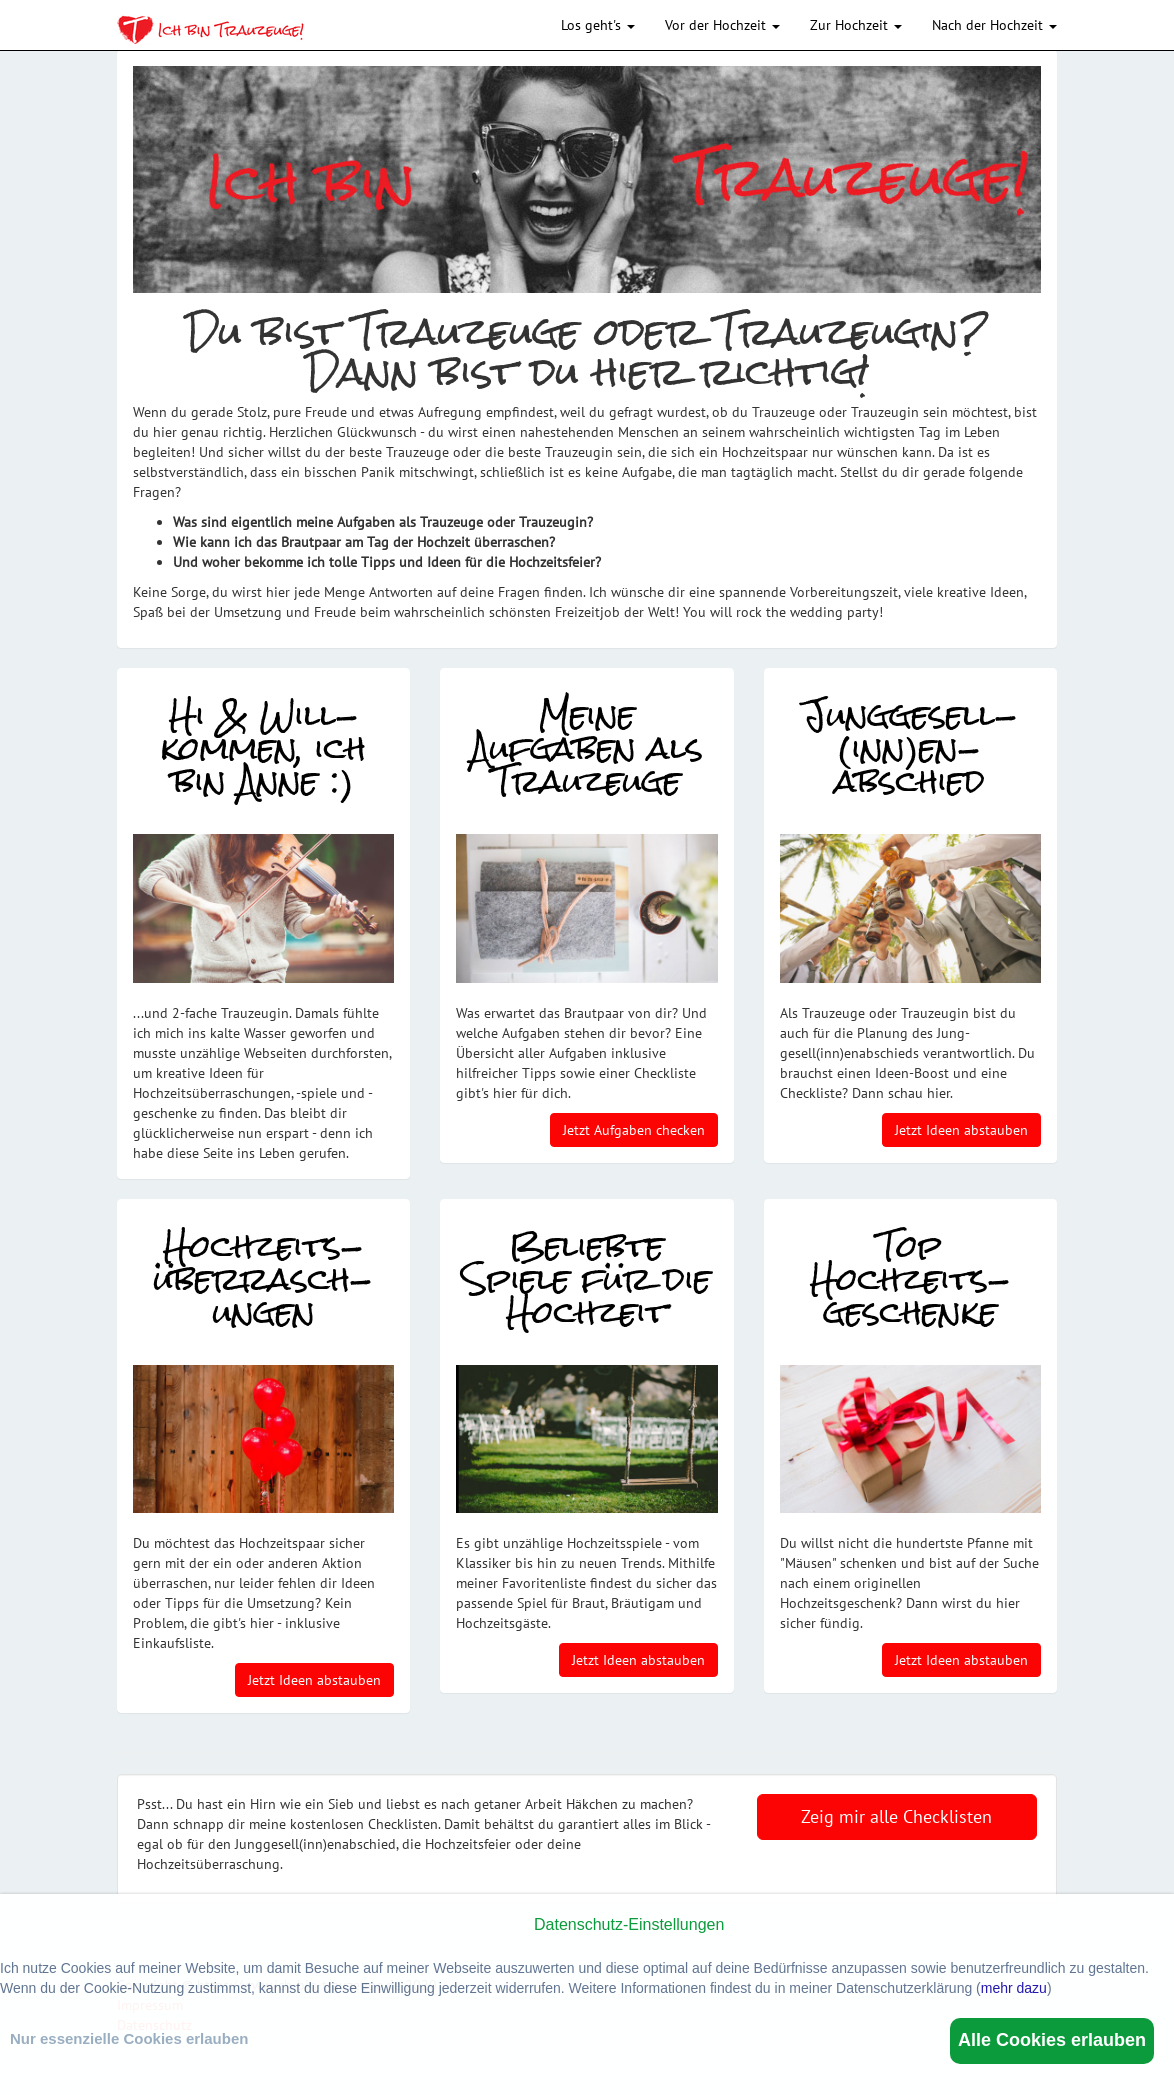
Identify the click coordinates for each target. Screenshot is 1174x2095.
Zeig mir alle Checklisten (896, 1816)
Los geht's (598, 25)
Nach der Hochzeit (994, 25)
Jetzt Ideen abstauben (961, 1130)
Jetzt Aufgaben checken (634, 1130)
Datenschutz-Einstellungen (629, 1924)
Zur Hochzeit (856, 25)
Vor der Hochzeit (722, 25)
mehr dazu (1014, 1988)
